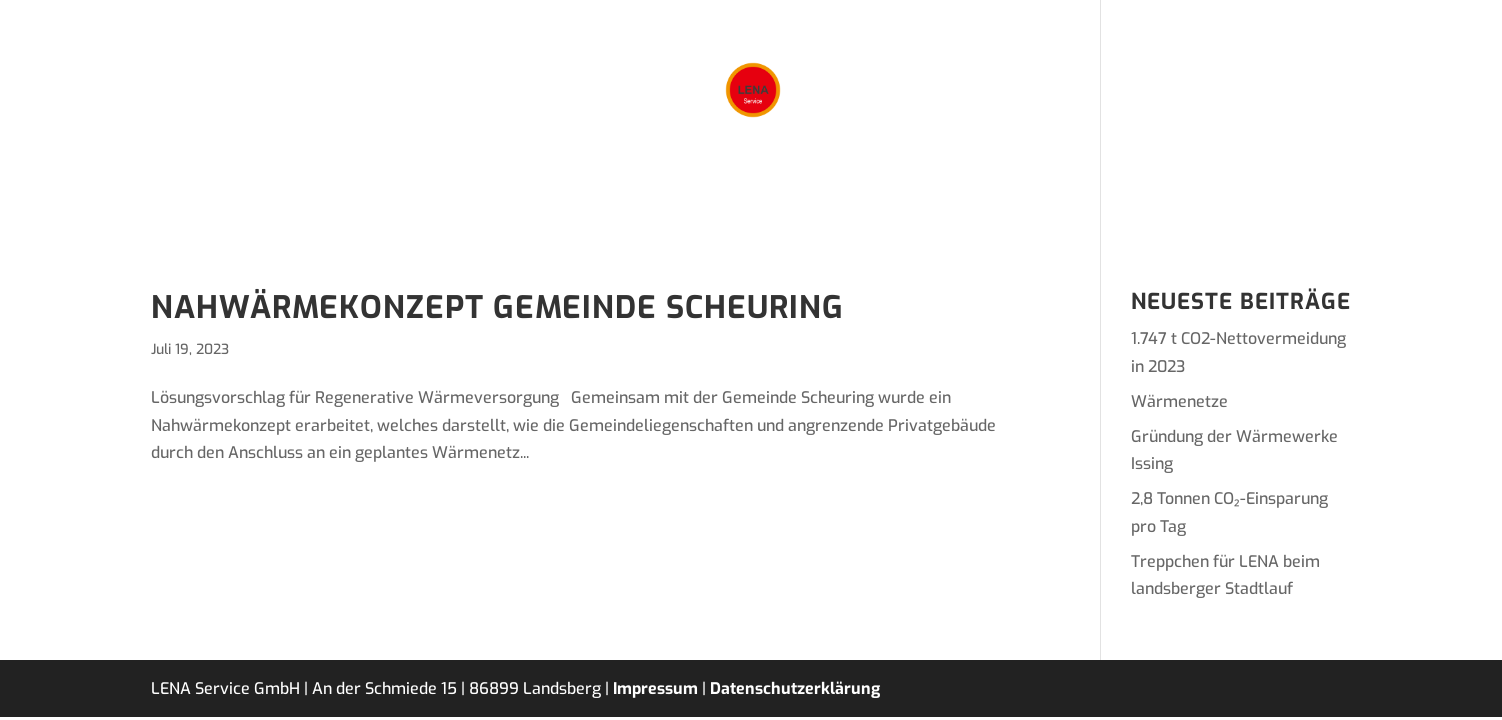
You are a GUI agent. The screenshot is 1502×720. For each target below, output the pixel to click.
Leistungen (621, 193)
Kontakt (1003, 193)
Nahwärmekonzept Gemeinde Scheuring (497, 307)
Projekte (733, 193)
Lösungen (506, 193)
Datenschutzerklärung (795, 688)
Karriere (904, 193)
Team (819, 193)
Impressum (655, 688)
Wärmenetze (1179, 401)
